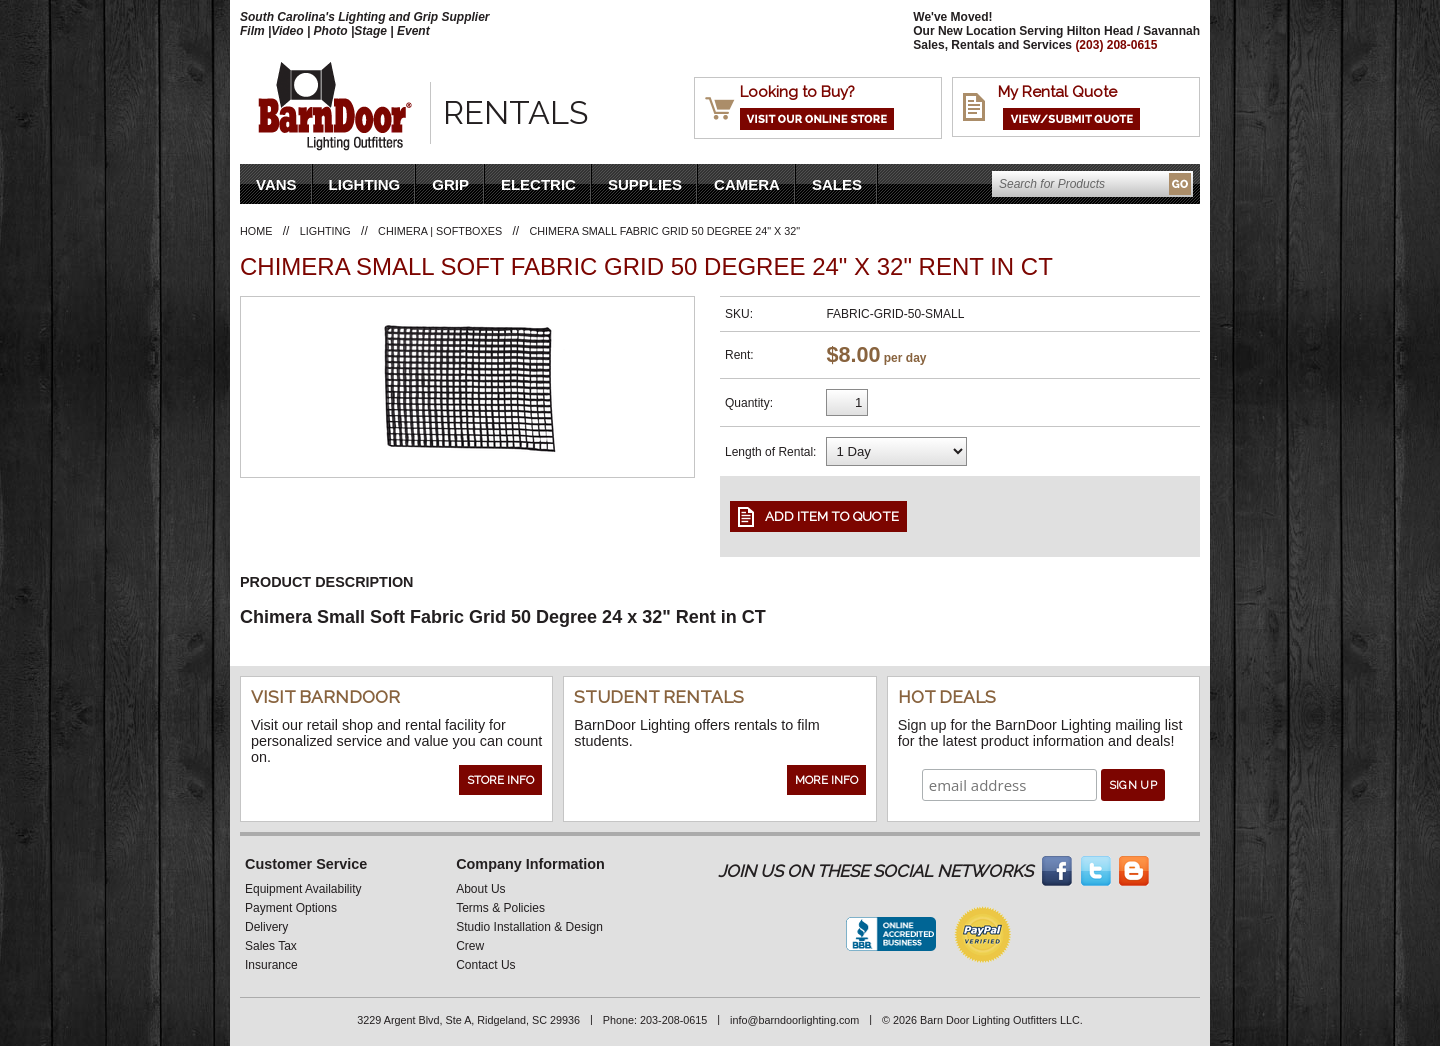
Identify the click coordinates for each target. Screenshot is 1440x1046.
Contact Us (485, 965)
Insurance (271, 965)
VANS (276, 184)
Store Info (500, 780)
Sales (837, 184)
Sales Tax (271, 946)
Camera (747, 184)
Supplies (645, 184)
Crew (470, 946)
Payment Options (291, 908)
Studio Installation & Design (529, 927)
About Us (480, 889)
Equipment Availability (303, 889)
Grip (450, 184)
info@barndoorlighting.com (794, 1020)
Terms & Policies (500, 908)
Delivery (266, 927)
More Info (826, 780)
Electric (538, 184)
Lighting (365, 184)
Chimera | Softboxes (440, 231)
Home (256, 231)
